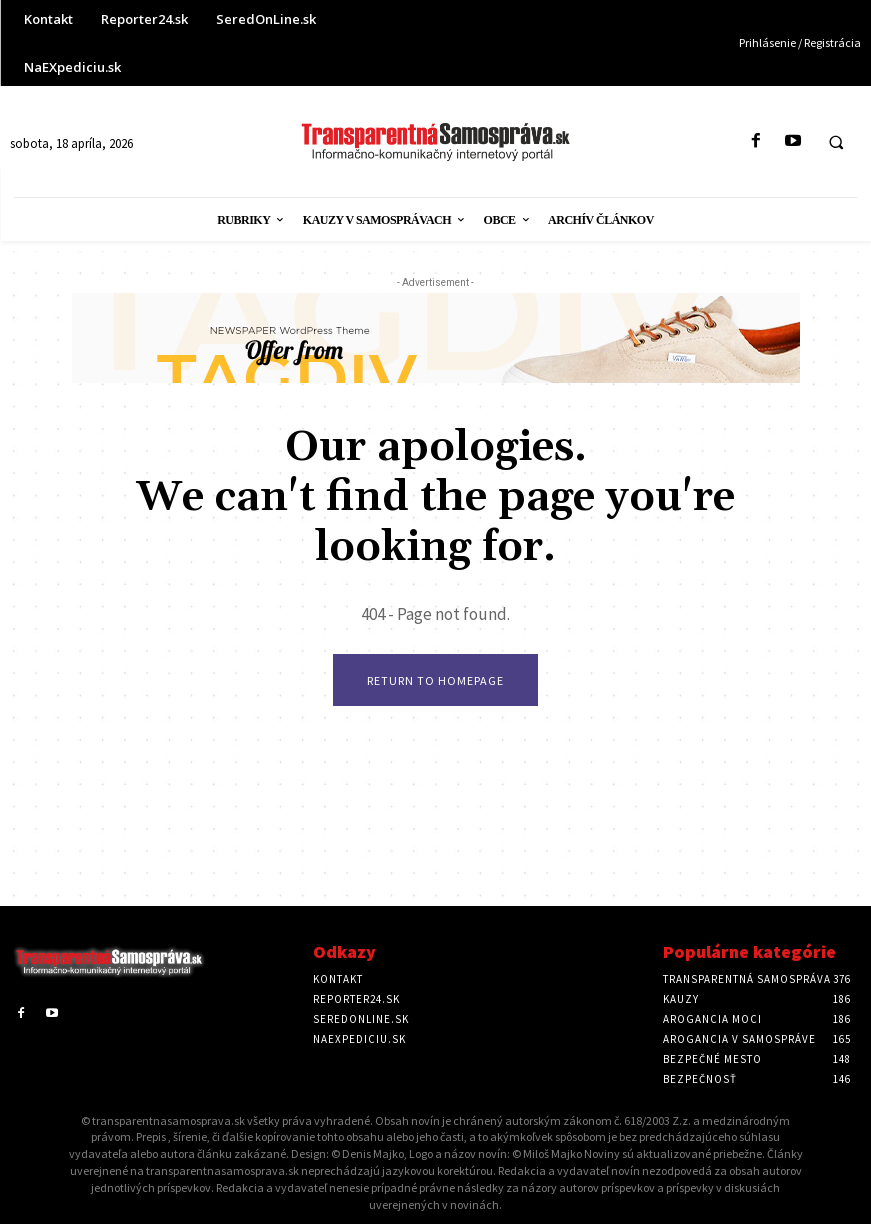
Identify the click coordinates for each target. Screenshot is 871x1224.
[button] (836, 142)
